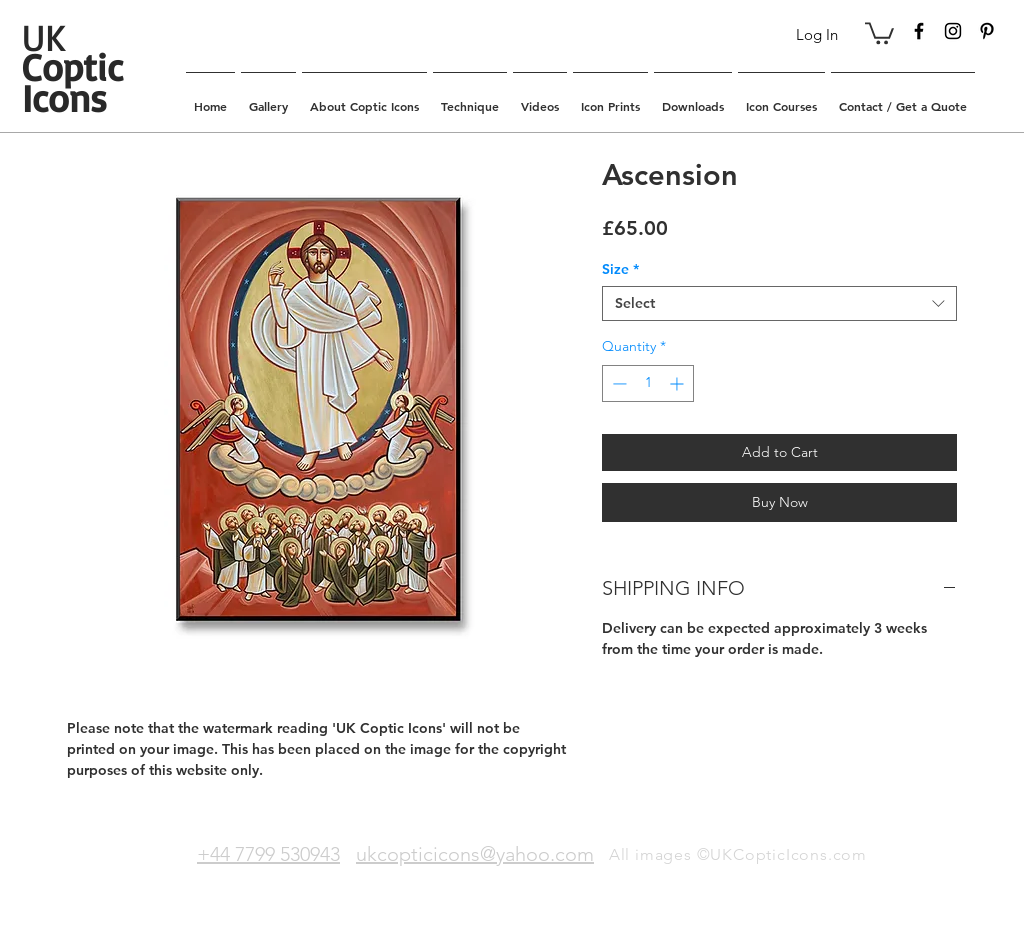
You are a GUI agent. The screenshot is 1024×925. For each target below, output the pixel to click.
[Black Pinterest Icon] (987, 31)
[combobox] (779, 303)
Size (620, 269)
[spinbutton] (648, 383)
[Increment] (678, 383)
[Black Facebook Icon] (919, 31)
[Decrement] (617, 383)
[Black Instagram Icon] (953, 31)
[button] (879, 32)
